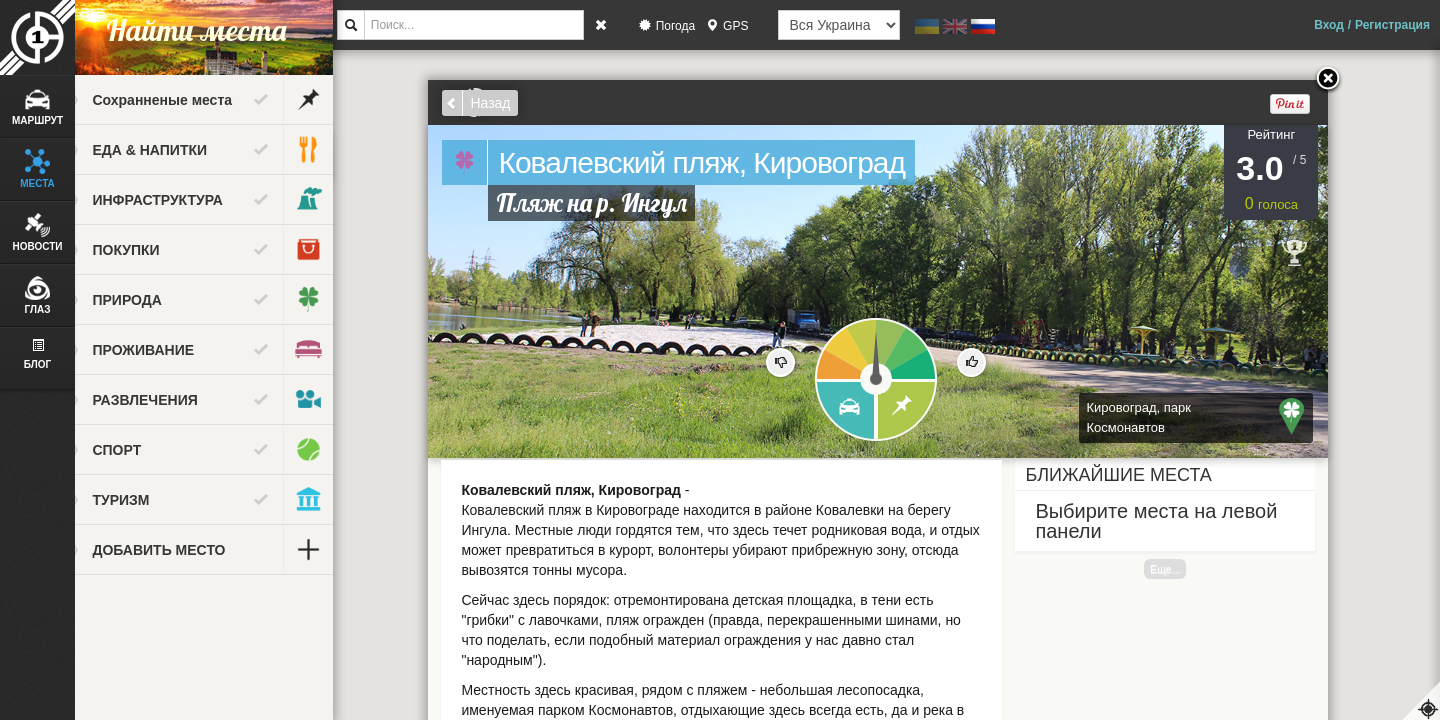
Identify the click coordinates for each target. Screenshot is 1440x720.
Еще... (1182, 569)
